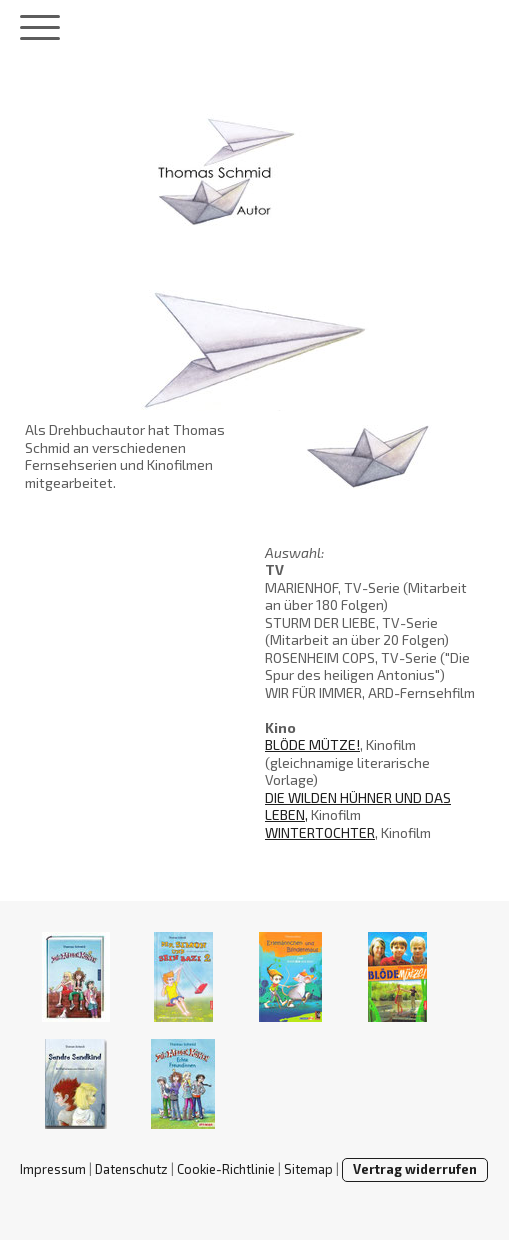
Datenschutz (131, 1169)
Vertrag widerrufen (415, 1169)
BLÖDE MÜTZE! (312, 744)
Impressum (53, 1169)
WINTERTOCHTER (320, 832)
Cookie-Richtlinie (226, 1169)
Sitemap (308, 1169)
